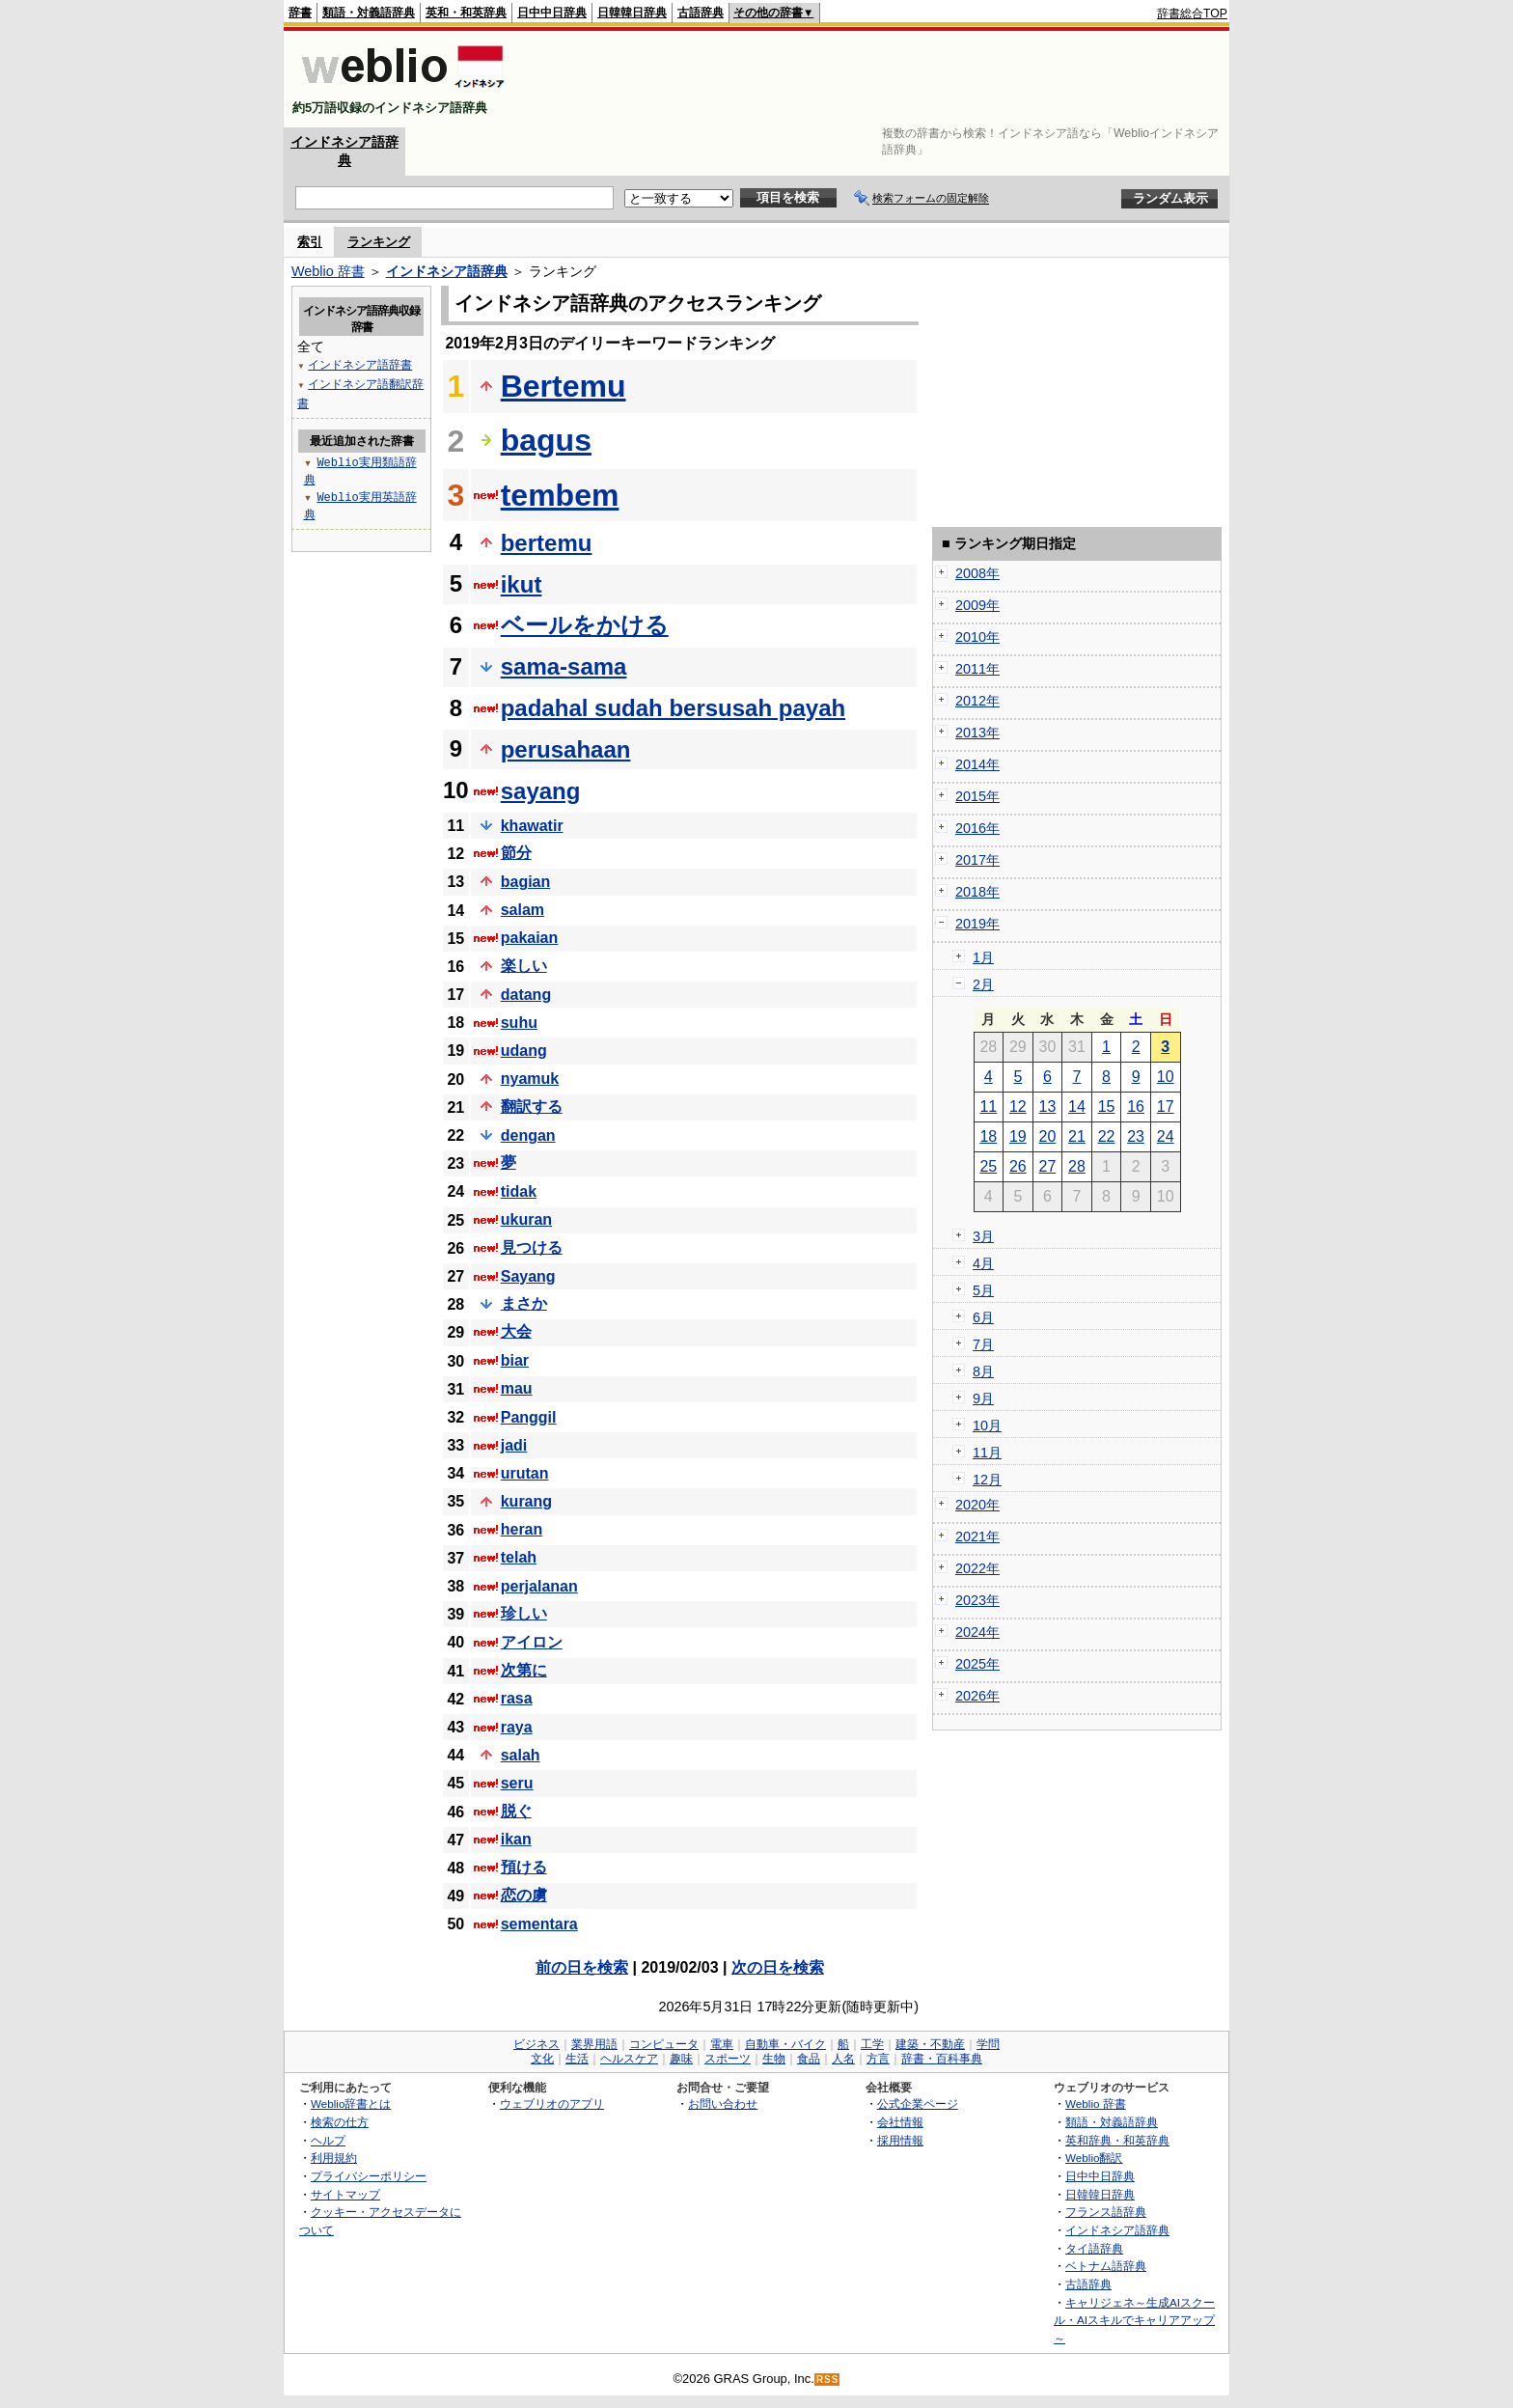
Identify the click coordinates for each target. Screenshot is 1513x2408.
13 (1048, 1106)
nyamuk (530, 1078)
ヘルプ (328, 2140)
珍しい (524, 1613)
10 (1165, 1076)
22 (1106, 1136)
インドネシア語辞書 (360, 364)
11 (988, 1106)
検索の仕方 (340, 2122)
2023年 (977, 1600)
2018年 (977, 892)
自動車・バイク (785, 2044)
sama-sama (564, 666)
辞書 (300, 12)
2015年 (977, 796)
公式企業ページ (917, 2103)
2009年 (977, 605)
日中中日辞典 (552, 12)
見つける (532, 1247)
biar (515, 1360)
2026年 (977, 1695)
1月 (983, 957)
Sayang (528, 1276)
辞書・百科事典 (941, 2058)
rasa (517, 1698)
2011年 (977, 669)
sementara (539, 1924)
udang (524, 1050)
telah (518, 1557)
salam (522, 909)
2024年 (977, 1632)
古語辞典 (700, 12)
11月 (987, 1452)
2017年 (977, 860)
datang (526, 994)
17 (1165, 1106)
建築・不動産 (930, 2044)
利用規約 (334, 2157)
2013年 (977, 732)
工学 (872, 2044)
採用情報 (900, 2140)
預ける (524, 1867)
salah (520, 1755)
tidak (518, 1191)
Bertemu (563, 386)
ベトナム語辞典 (1105, 2265)
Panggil (529, 1417)
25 (988, 1166)
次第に (524, 1670)
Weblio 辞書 (328, 271)
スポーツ (727, 2058)
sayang (541, 791)
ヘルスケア (629, 2058)
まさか (524, 1303)
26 (1018, 1166)
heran (522, 1529)
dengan (528, 1135)
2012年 (977, 700)
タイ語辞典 (1094, 2248)
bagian (526, 881)
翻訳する (532, 1106)
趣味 (681, 2058)
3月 (983, 1236)
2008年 (977, 573)
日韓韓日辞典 (632, 12)
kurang (526, 1501)
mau (517, 1388)
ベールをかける (585, 625)
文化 (542, 2058)
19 (1018, 1136)
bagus (546, 440)
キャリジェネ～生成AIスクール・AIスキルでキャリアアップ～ (1134, 2320)
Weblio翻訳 (1093, 2157)
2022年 (977, 1568)
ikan (516, 1839)
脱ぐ (516, 1811)
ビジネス (536, 2044)
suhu (519, 1022)
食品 (808, 2058)
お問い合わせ (722, 2103)
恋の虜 (524, 1895)
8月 (983, 1371)
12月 (987, 1479)
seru (517, 1783)
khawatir (532, 825)
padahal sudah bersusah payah (673, 708)
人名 (843, 2058)
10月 (987, 1425)
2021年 (977, 1536)
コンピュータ (664, 2044)
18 (988, 1136)
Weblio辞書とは (351, 2103)
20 (1048, 1136)
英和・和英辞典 (466, 12)
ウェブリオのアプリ (552, 2103)
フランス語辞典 (1105, 2211)
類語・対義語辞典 (368, 12)
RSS (827, 2379)
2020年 (977, 1504)
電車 (721, 2044)
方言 (878, 2058)
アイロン (532, 1642)
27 (1048, 1166)
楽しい (524, 965)
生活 (577, 2058)
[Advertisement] (876, 79)
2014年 (977, 764)
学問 (988, 2044)
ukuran (526, 1219)
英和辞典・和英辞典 (1117, 2140)
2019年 (977, 923)
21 (1077, 1136)
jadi (514, 1445)
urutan (525, 1473)
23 (1135, 1136)
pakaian (530, 937)
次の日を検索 (777, 1967)
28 (1077, 1166)
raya (517, 1727)
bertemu (546, 543)
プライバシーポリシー (368, 2176)
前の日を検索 (582, 1967)
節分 (516, 852)
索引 (309, 242)
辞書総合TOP (1192, 13)
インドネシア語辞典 (447, 271)
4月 (983, 1263)
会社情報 (900, 2122)
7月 (983, 1344)
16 (1135, 1106)
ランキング (378, 242)
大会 (516, 1331)
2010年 (977, 637)
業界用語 (594, 2044)
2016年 (977, 828)
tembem (560, 495)
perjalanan (539, 1586)
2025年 (977, 1664)
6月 (983, 1317)
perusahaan (566, 749)
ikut (521, 584)
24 (1165, 1136)
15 (1106, 1106)
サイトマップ (345, 2194)
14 (1077, 1106)
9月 (983, 1398)
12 (1018, 1106)
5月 (983, 1290)
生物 (773, 2058)
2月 (983, 984)
